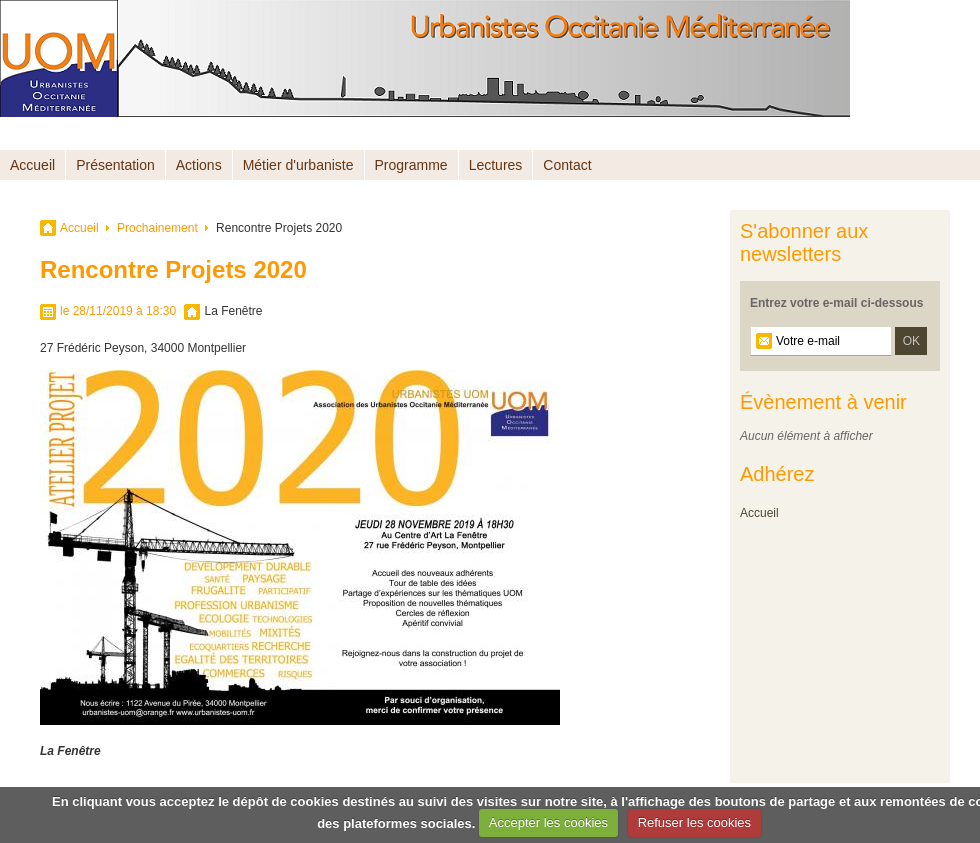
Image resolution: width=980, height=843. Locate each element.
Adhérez (777, 474)
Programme (411, 165)
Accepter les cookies (548, 822)
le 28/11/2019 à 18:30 (118, 311)
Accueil (32, 165)
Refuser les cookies (694, 822)
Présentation (115, 165)
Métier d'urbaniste (298, 165)
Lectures (496, 165)
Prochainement (157, 228)
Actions (199, 165)
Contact (567, 165)
